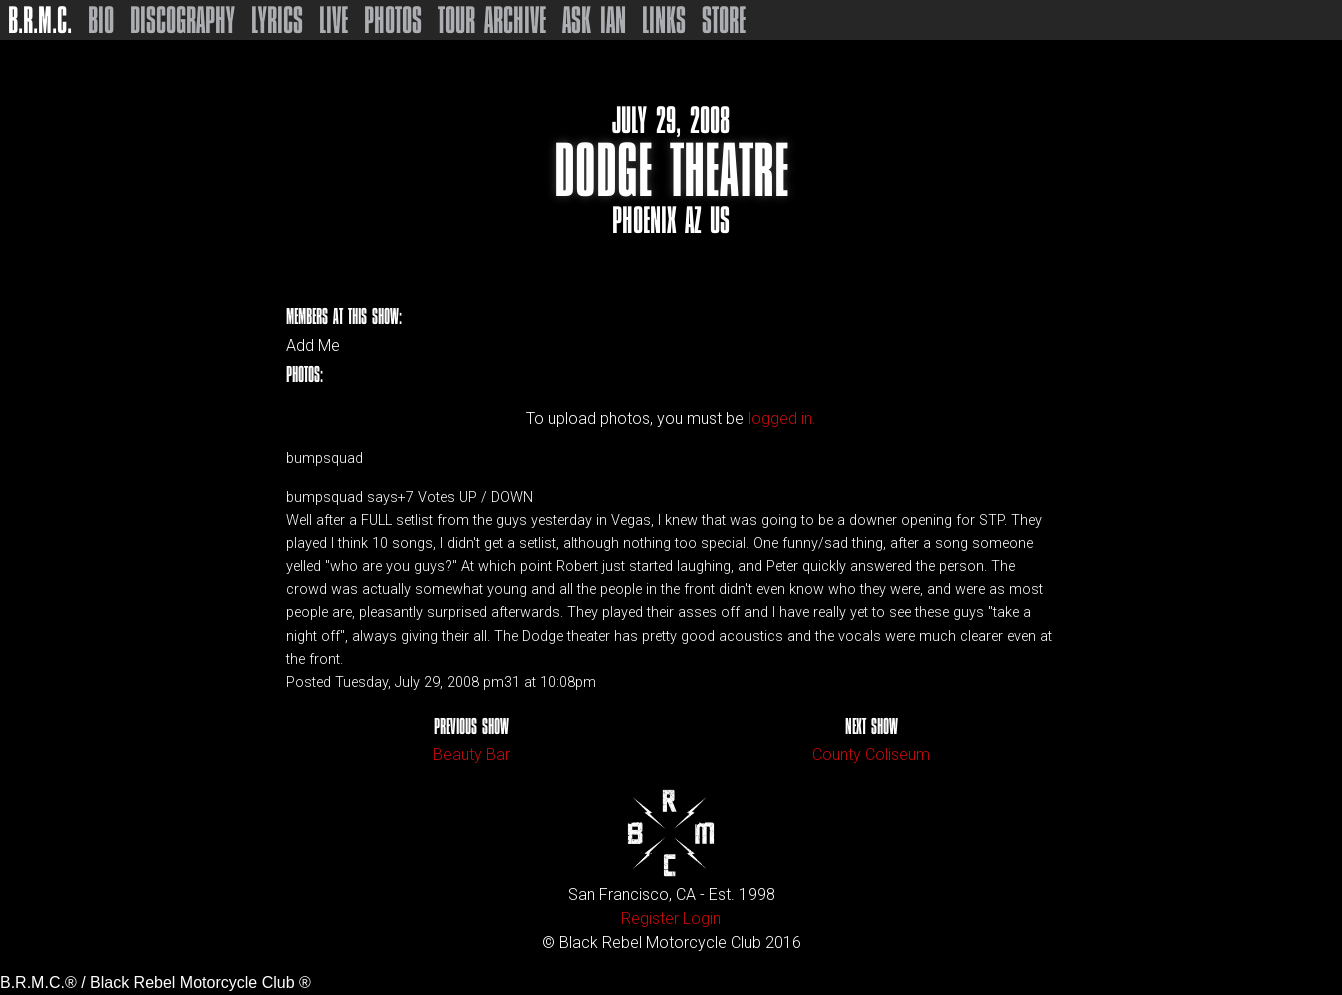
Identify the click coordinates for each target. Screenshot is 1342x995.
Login (702, 918)
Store (724, 20)
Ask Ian (594, 20)
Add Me (313, 346)
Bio (101, 20)
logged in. (782, 418)
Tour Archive (492, 20)
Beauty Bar (471, 754)
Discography (182, 20)
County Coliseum (871, 754)
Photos (393, 20)
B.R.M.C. (40, 20)
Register (650, 918)
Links (664, 20)
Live (333, 20)
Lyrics (277, 20)
